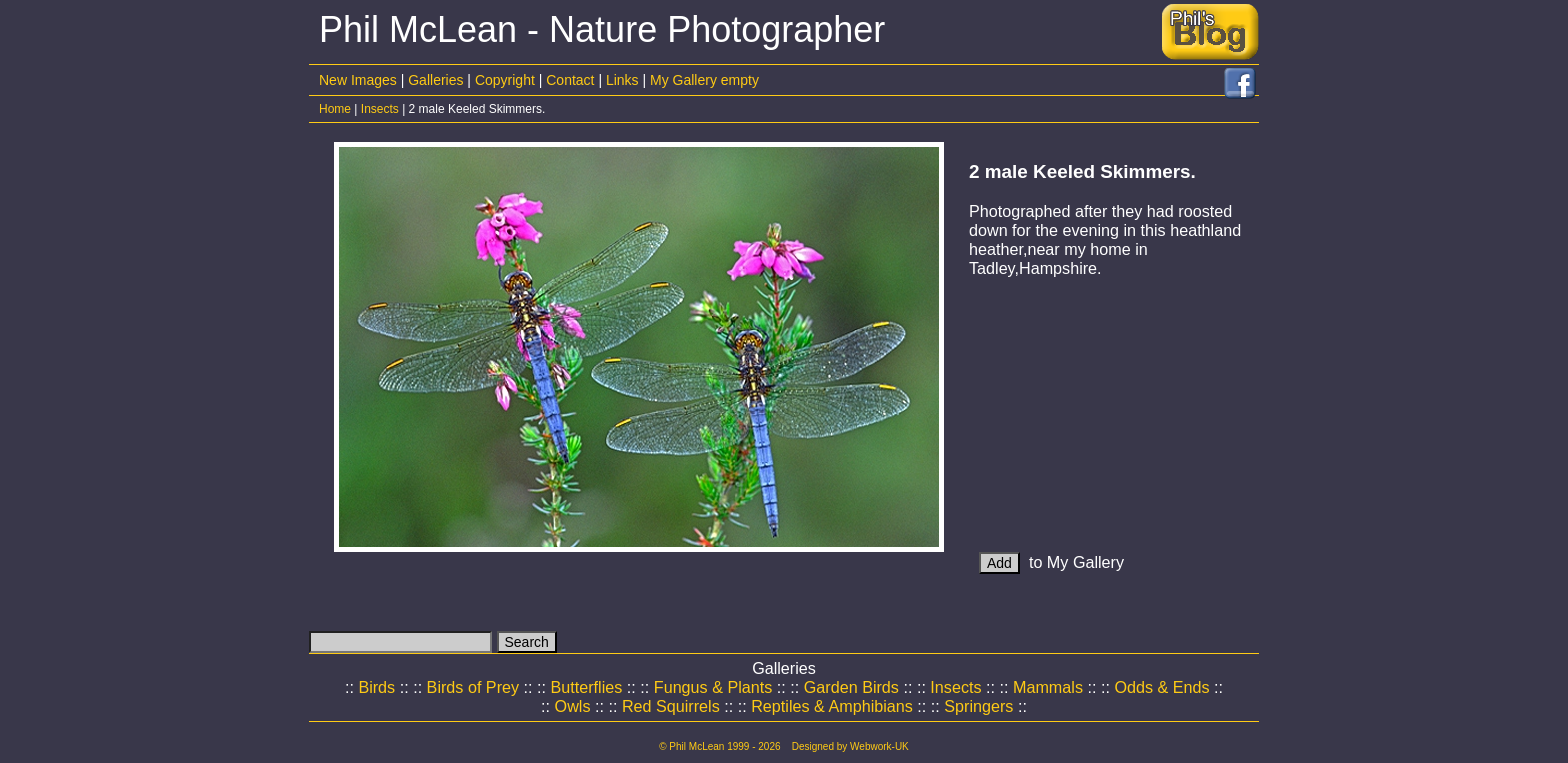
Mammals (1048, 687)
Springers (978, 706)
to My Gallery (1051, 562)
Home (335, 109)
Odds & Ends (1161, 687)
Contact (570, 80)
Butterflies (587, 687)
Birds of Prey (473, 687)
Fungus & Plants (713, 687)
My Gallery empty (704, 80)
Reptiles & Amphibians (832, 706)
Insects (380, 109)
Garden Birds (851, 687)
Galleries (435, 80)
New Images (358, 80)
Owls (573, 706)
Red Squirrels (671, 706)
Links (622, 80)
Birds (376, 687)
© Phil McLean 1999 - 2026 (719, 746)
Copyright (505, 80)
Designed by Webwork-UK (850, 746)
